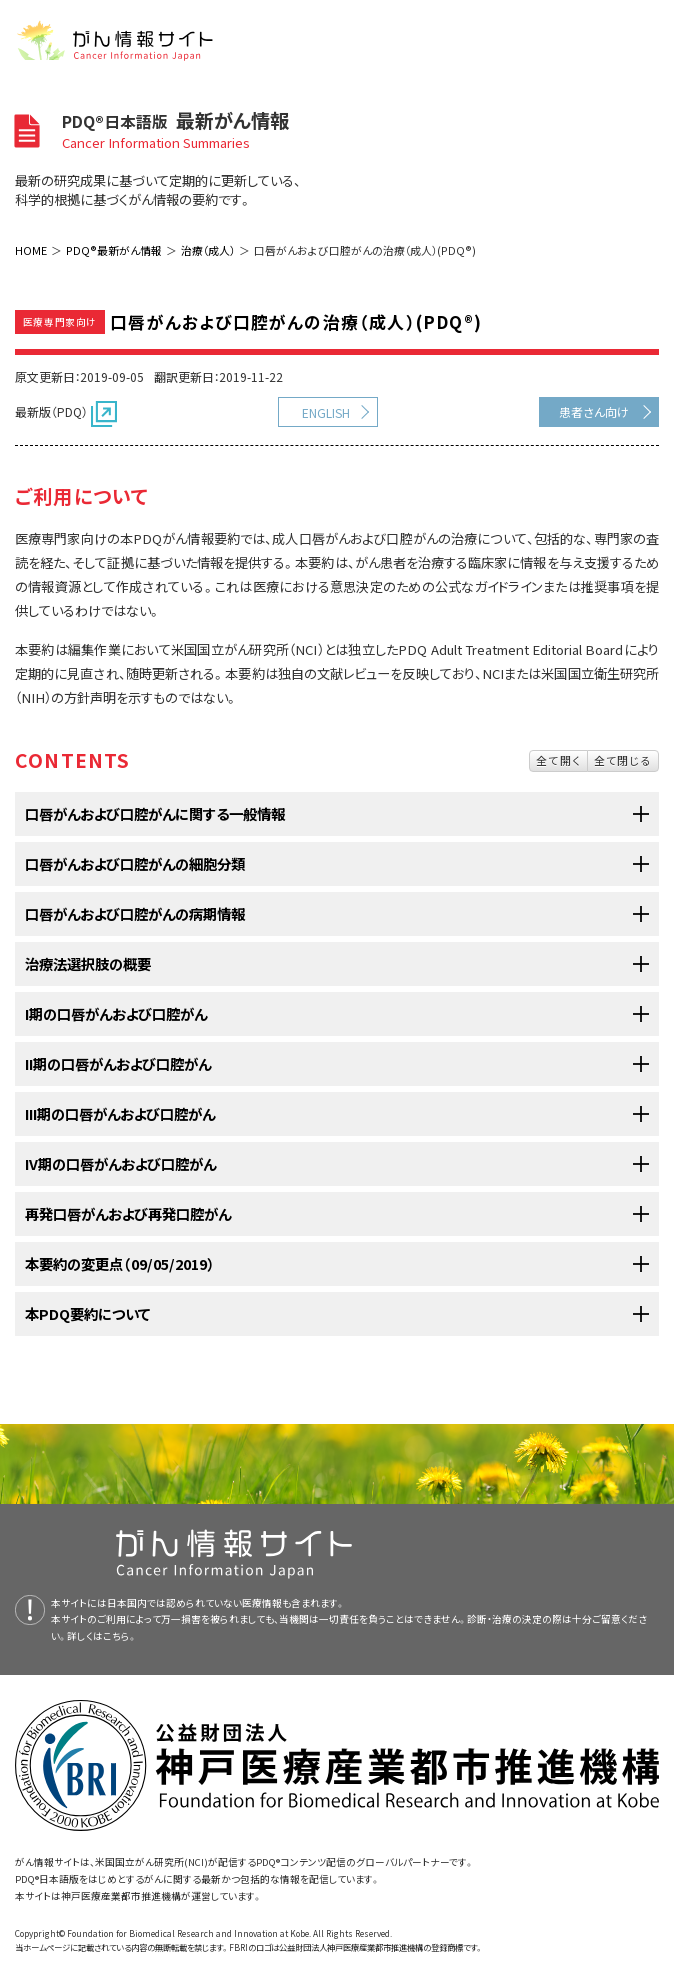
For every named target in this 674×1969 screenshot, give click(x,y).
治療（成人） (208, 250)
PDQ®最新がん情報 (114, 250)
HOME (31, 250)
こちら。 (120, 1636)
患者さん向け (594, 411)
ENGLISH (326, 412)
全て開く (558, 760)
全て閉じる (623, 760)
